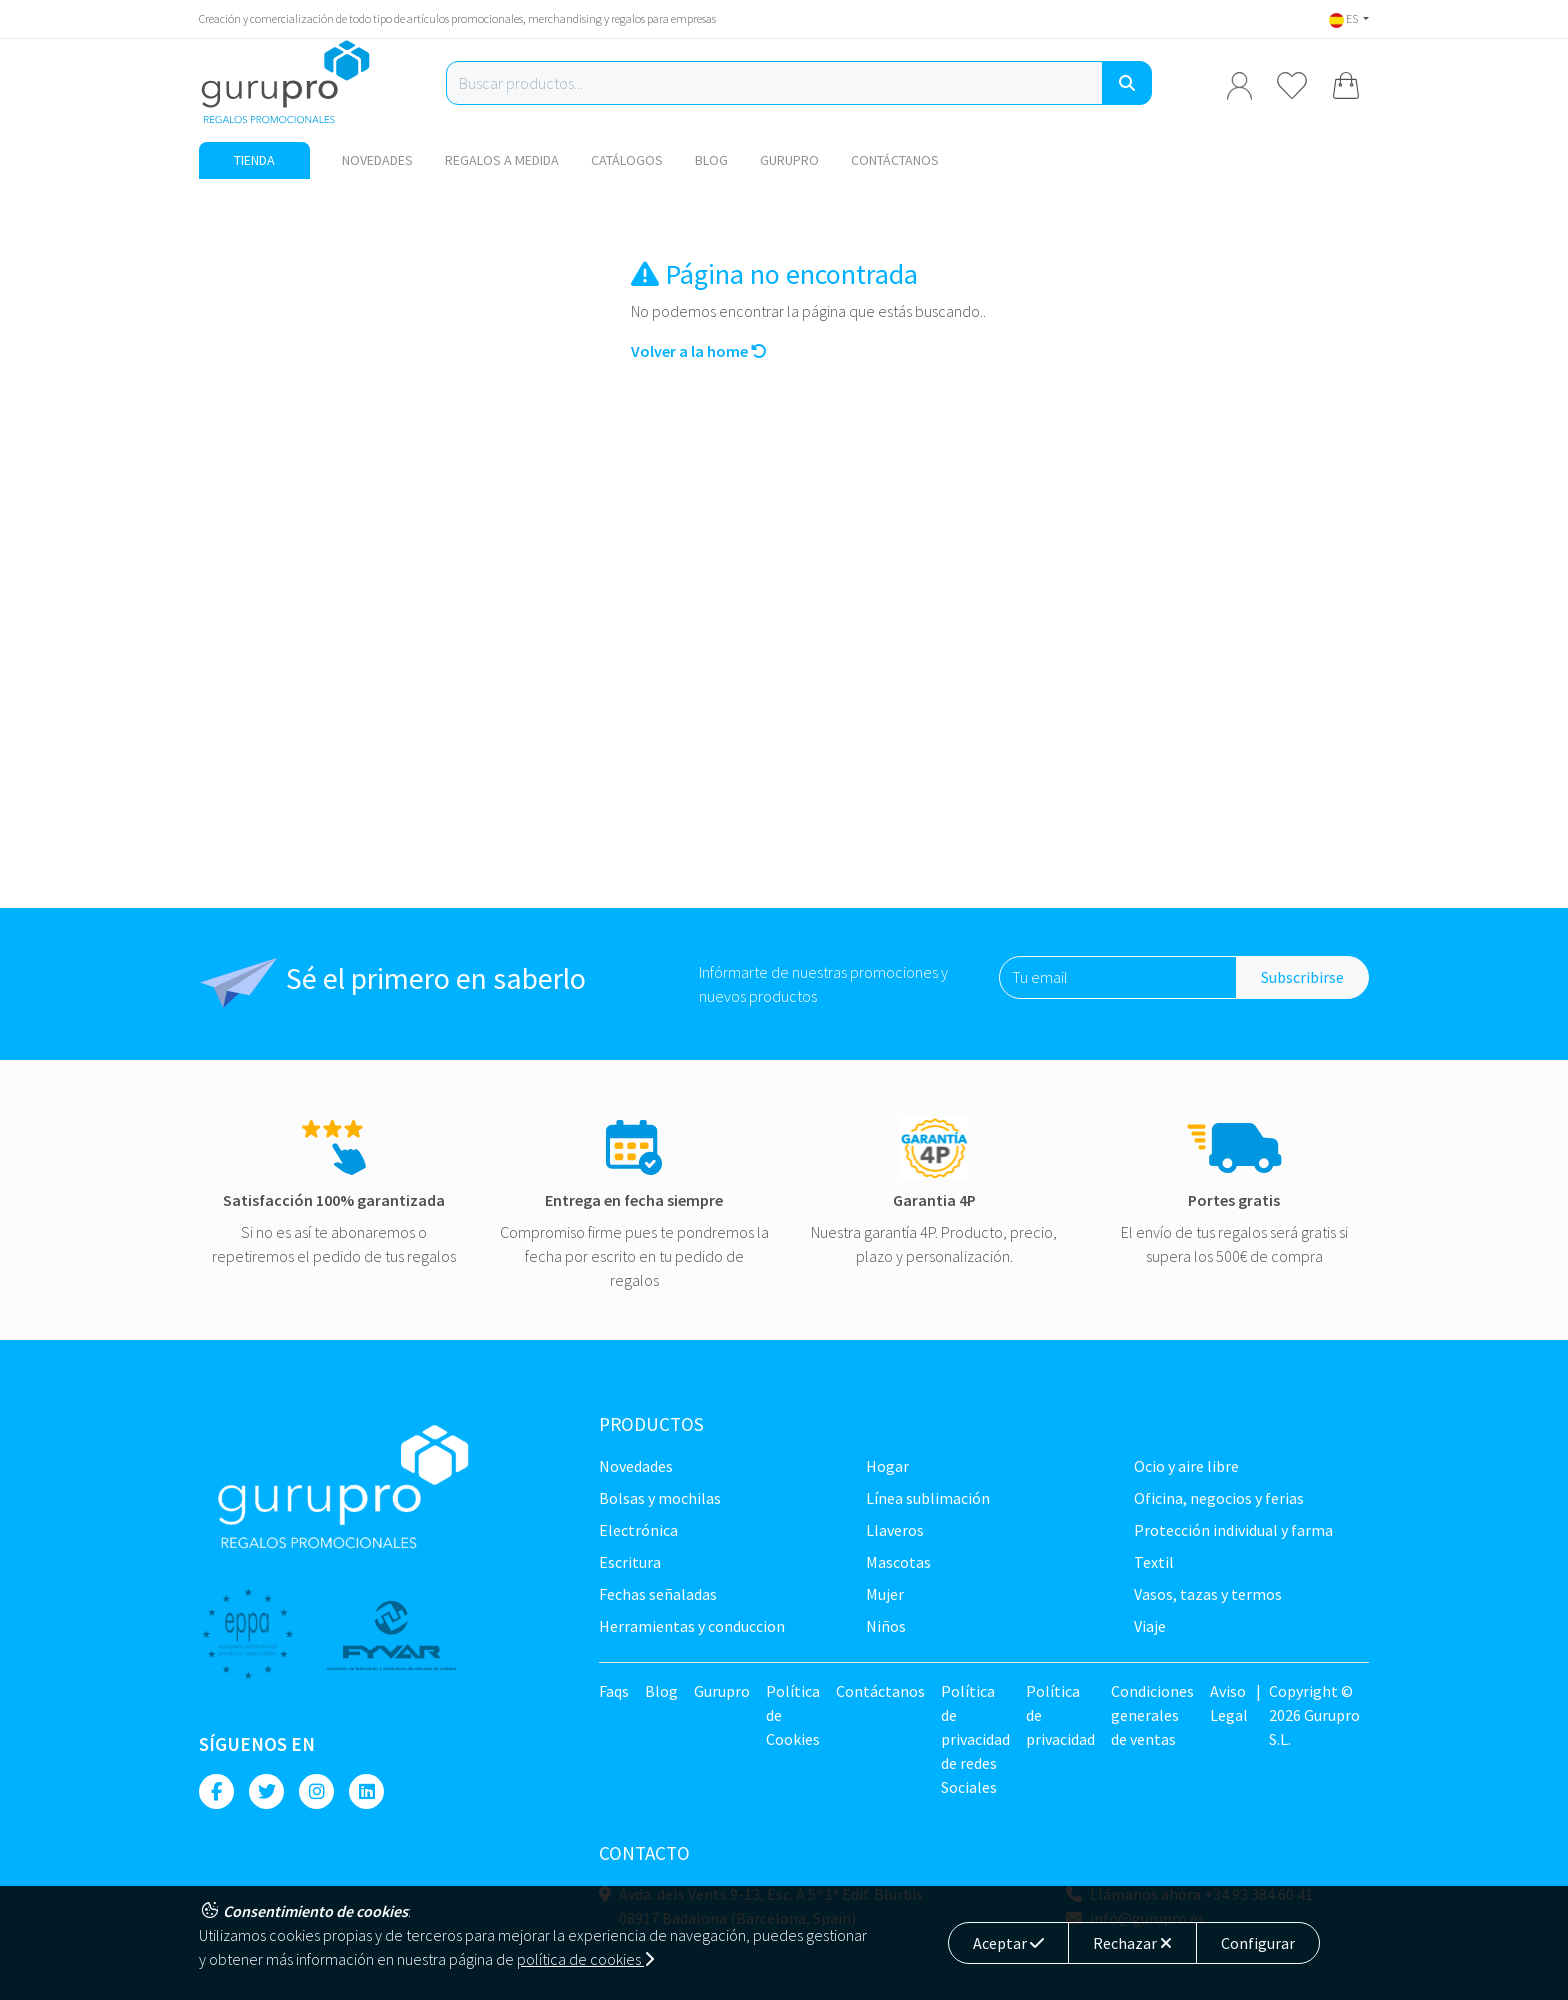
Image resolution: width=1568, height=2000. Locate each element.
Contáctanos (895, 160)
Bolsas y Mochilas (660, 1498)
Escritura (630, 1562)
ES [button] (1344, 18)
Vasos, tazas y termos (1208, 1594)
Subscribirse (1302, 977)
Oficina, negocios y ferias (1219, 1498)
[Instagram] (316, 1791)
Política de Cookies (793, 1715)
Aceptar (1008, 1943)
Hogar (887, 1466)
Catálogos (627, 160)
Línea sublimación (928, 1498)
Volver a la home (699, 351)
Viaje (1150, 1626)
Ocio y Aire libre (1186, 1466)
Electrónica (638, 1530)
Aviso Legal (1229, 1703)
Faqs (614, 1691)
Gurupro (789, 160)
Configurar (1258, 1943)
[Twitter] (266, 1791)
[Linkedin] (366, 1791)
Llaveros (895, 1530)
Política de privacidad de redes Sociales (975, 1739)
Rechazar (1132, 1943)
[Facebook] (216, 1791)
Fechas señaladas (658, 1594)
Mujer (885, 1594)
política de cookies (585, 1959)
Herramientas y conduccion (692, 1626)
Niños (886, 1626)
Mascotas (898, 1562)
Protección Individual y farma (1233, 1530)
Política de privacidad (1060, 1715)
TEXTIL (1154, 1562)
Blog (711, 160)
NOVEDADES (377, 160)
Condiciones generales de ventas (1152, 1715)
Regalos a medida (502, 160)
